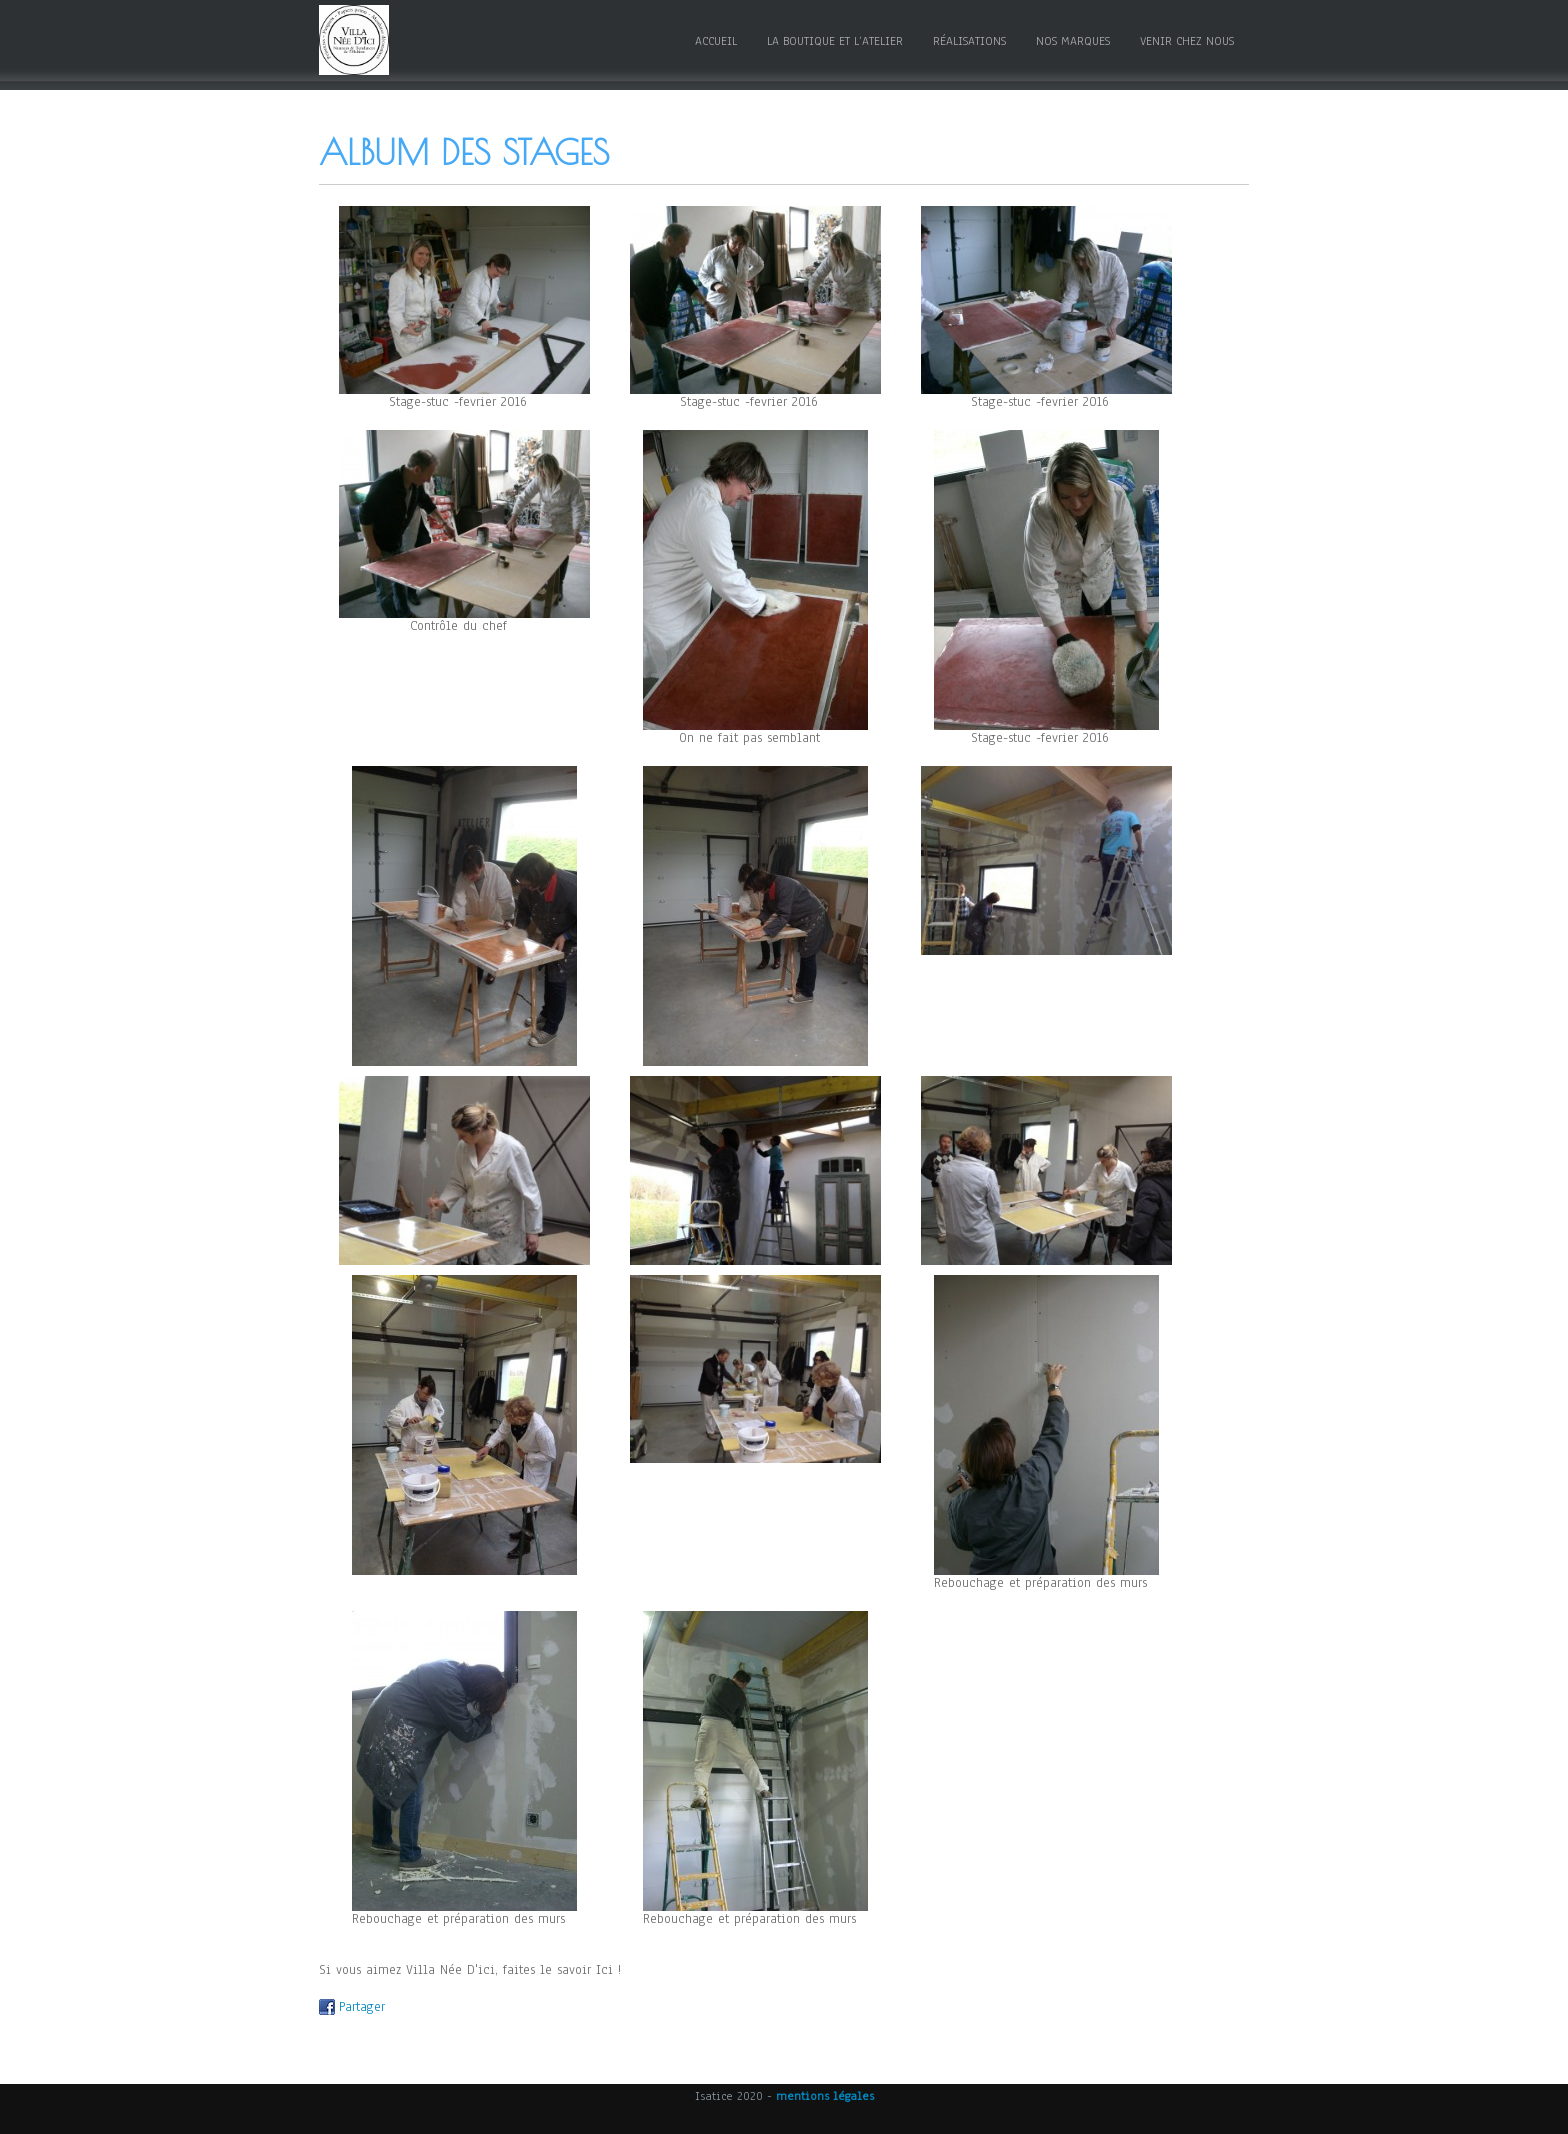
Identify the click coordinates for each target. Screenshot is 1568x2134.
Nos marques (1073, 41)
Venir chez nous (1187, 41)
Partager (362, 2007)
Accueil (716, 41)
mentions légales (825, 2096)
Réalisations (969, 41)
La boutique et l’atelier (835, 41)
